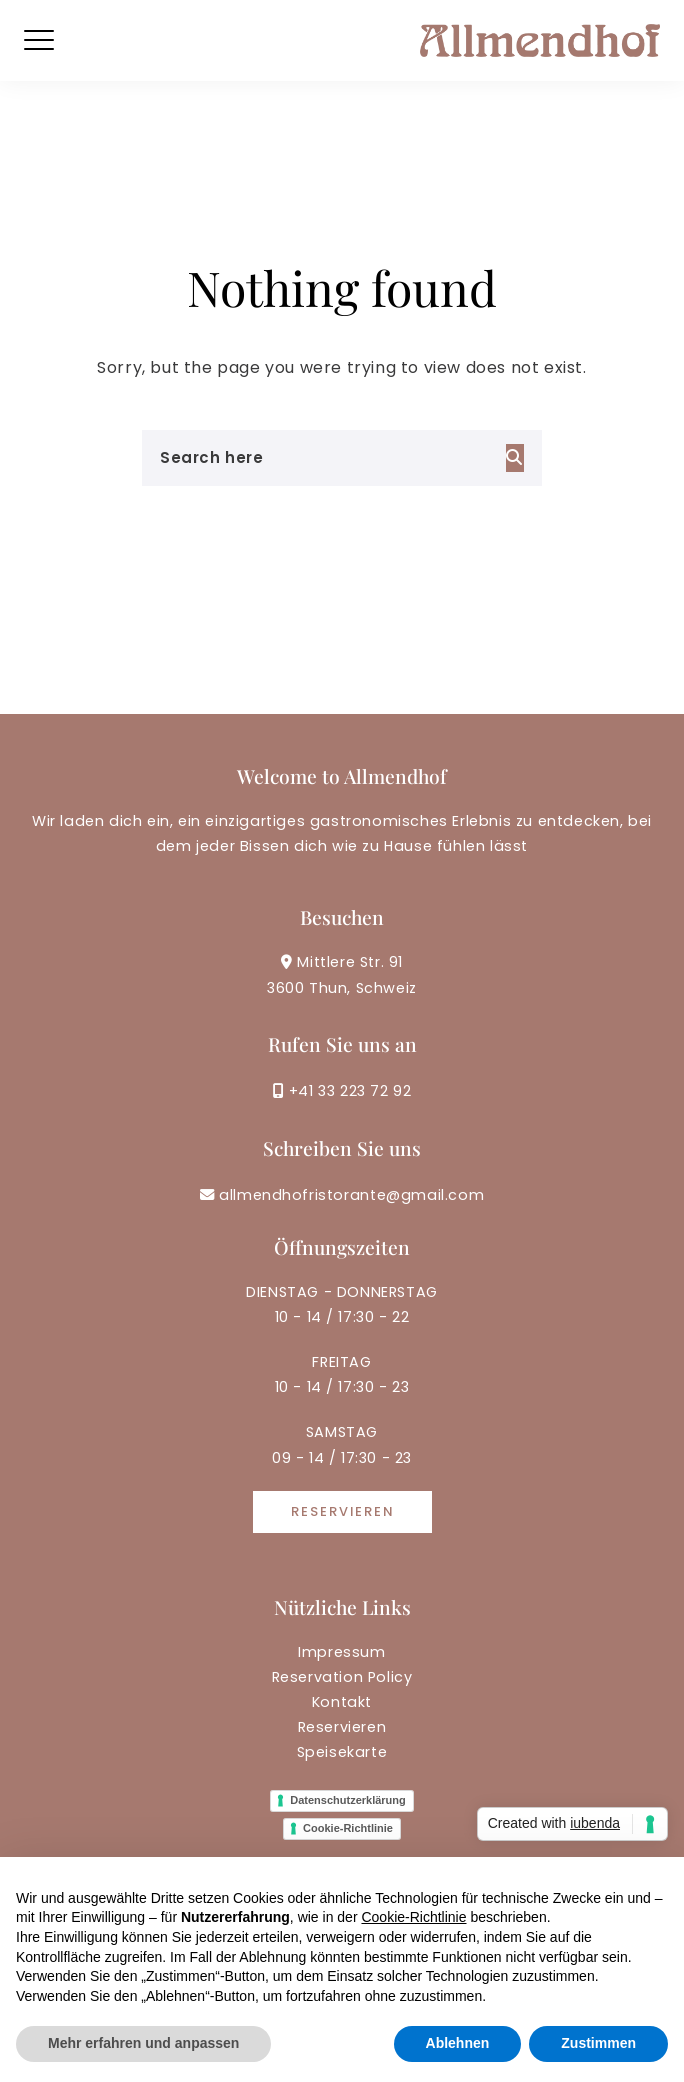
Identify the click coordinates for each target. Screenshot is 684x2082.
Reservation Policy (342, 1677)
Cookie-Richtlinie (348, 1828)
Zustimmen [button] (598, 2043)
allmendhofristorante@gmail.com (342, 1195)
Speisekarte (342, 1752)
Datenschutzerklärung (348, 1800)
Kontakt (342, 1702)
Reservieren (342, 1511)
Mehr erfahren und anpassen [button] (143, 2043)
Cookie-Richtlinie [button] (413, 1917)
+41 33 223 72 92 (342, 1091)
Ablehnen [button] (458, 2043)
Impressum (341, 1652)
